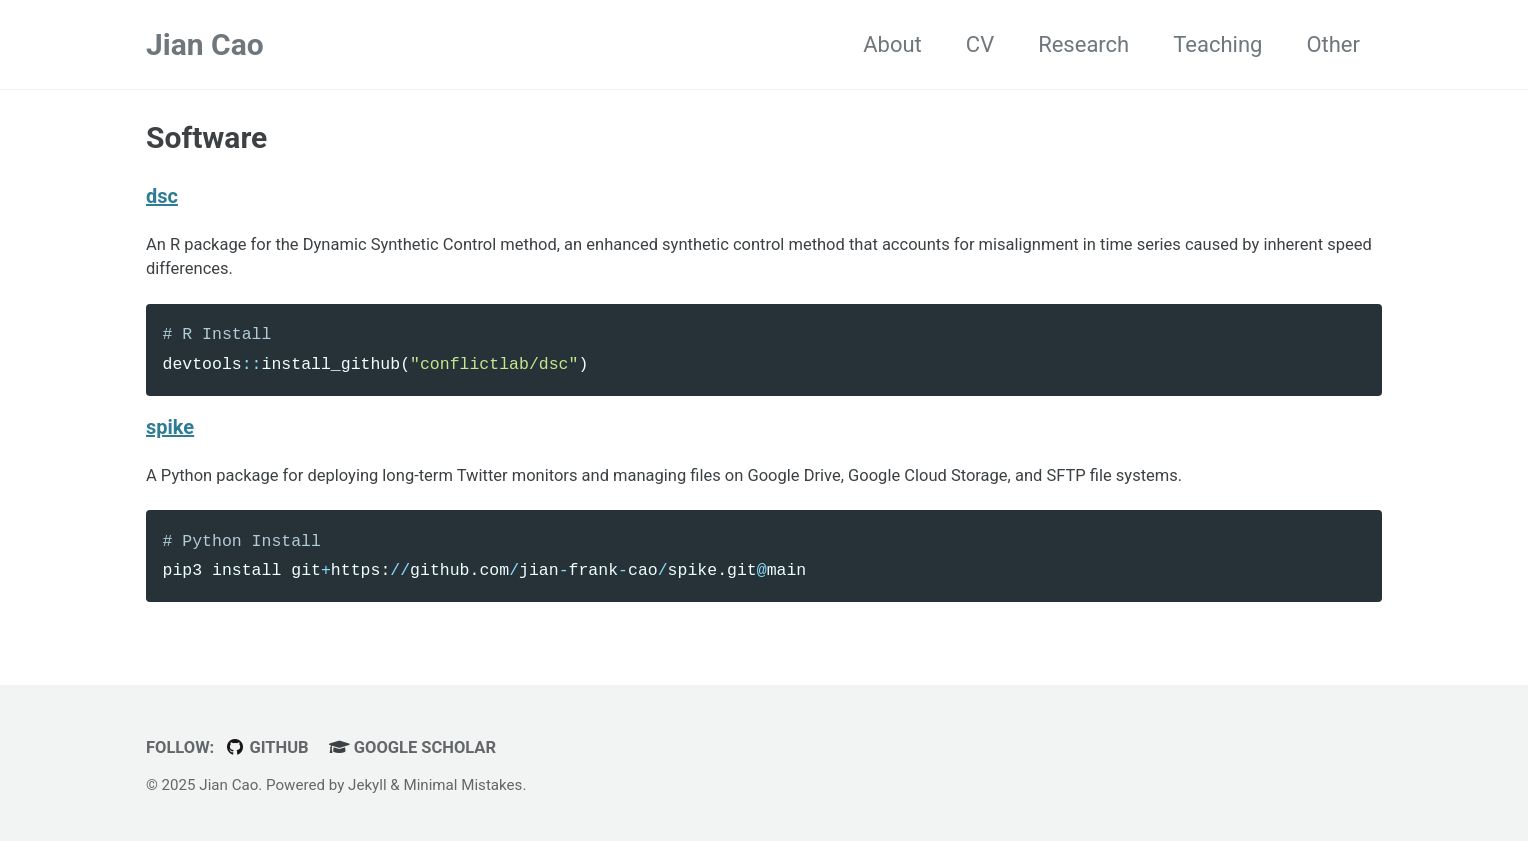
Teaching (1217, 44)
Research (1083, 44)
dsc (162, 196)
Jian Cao (205, 44)
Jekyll (367, 785)
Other (1333, 44)
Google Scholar (412, 747)
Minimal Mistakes (462, 785)
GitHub (267, 747)
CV (980, 44)
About (892, 44)
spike (170, 427)
